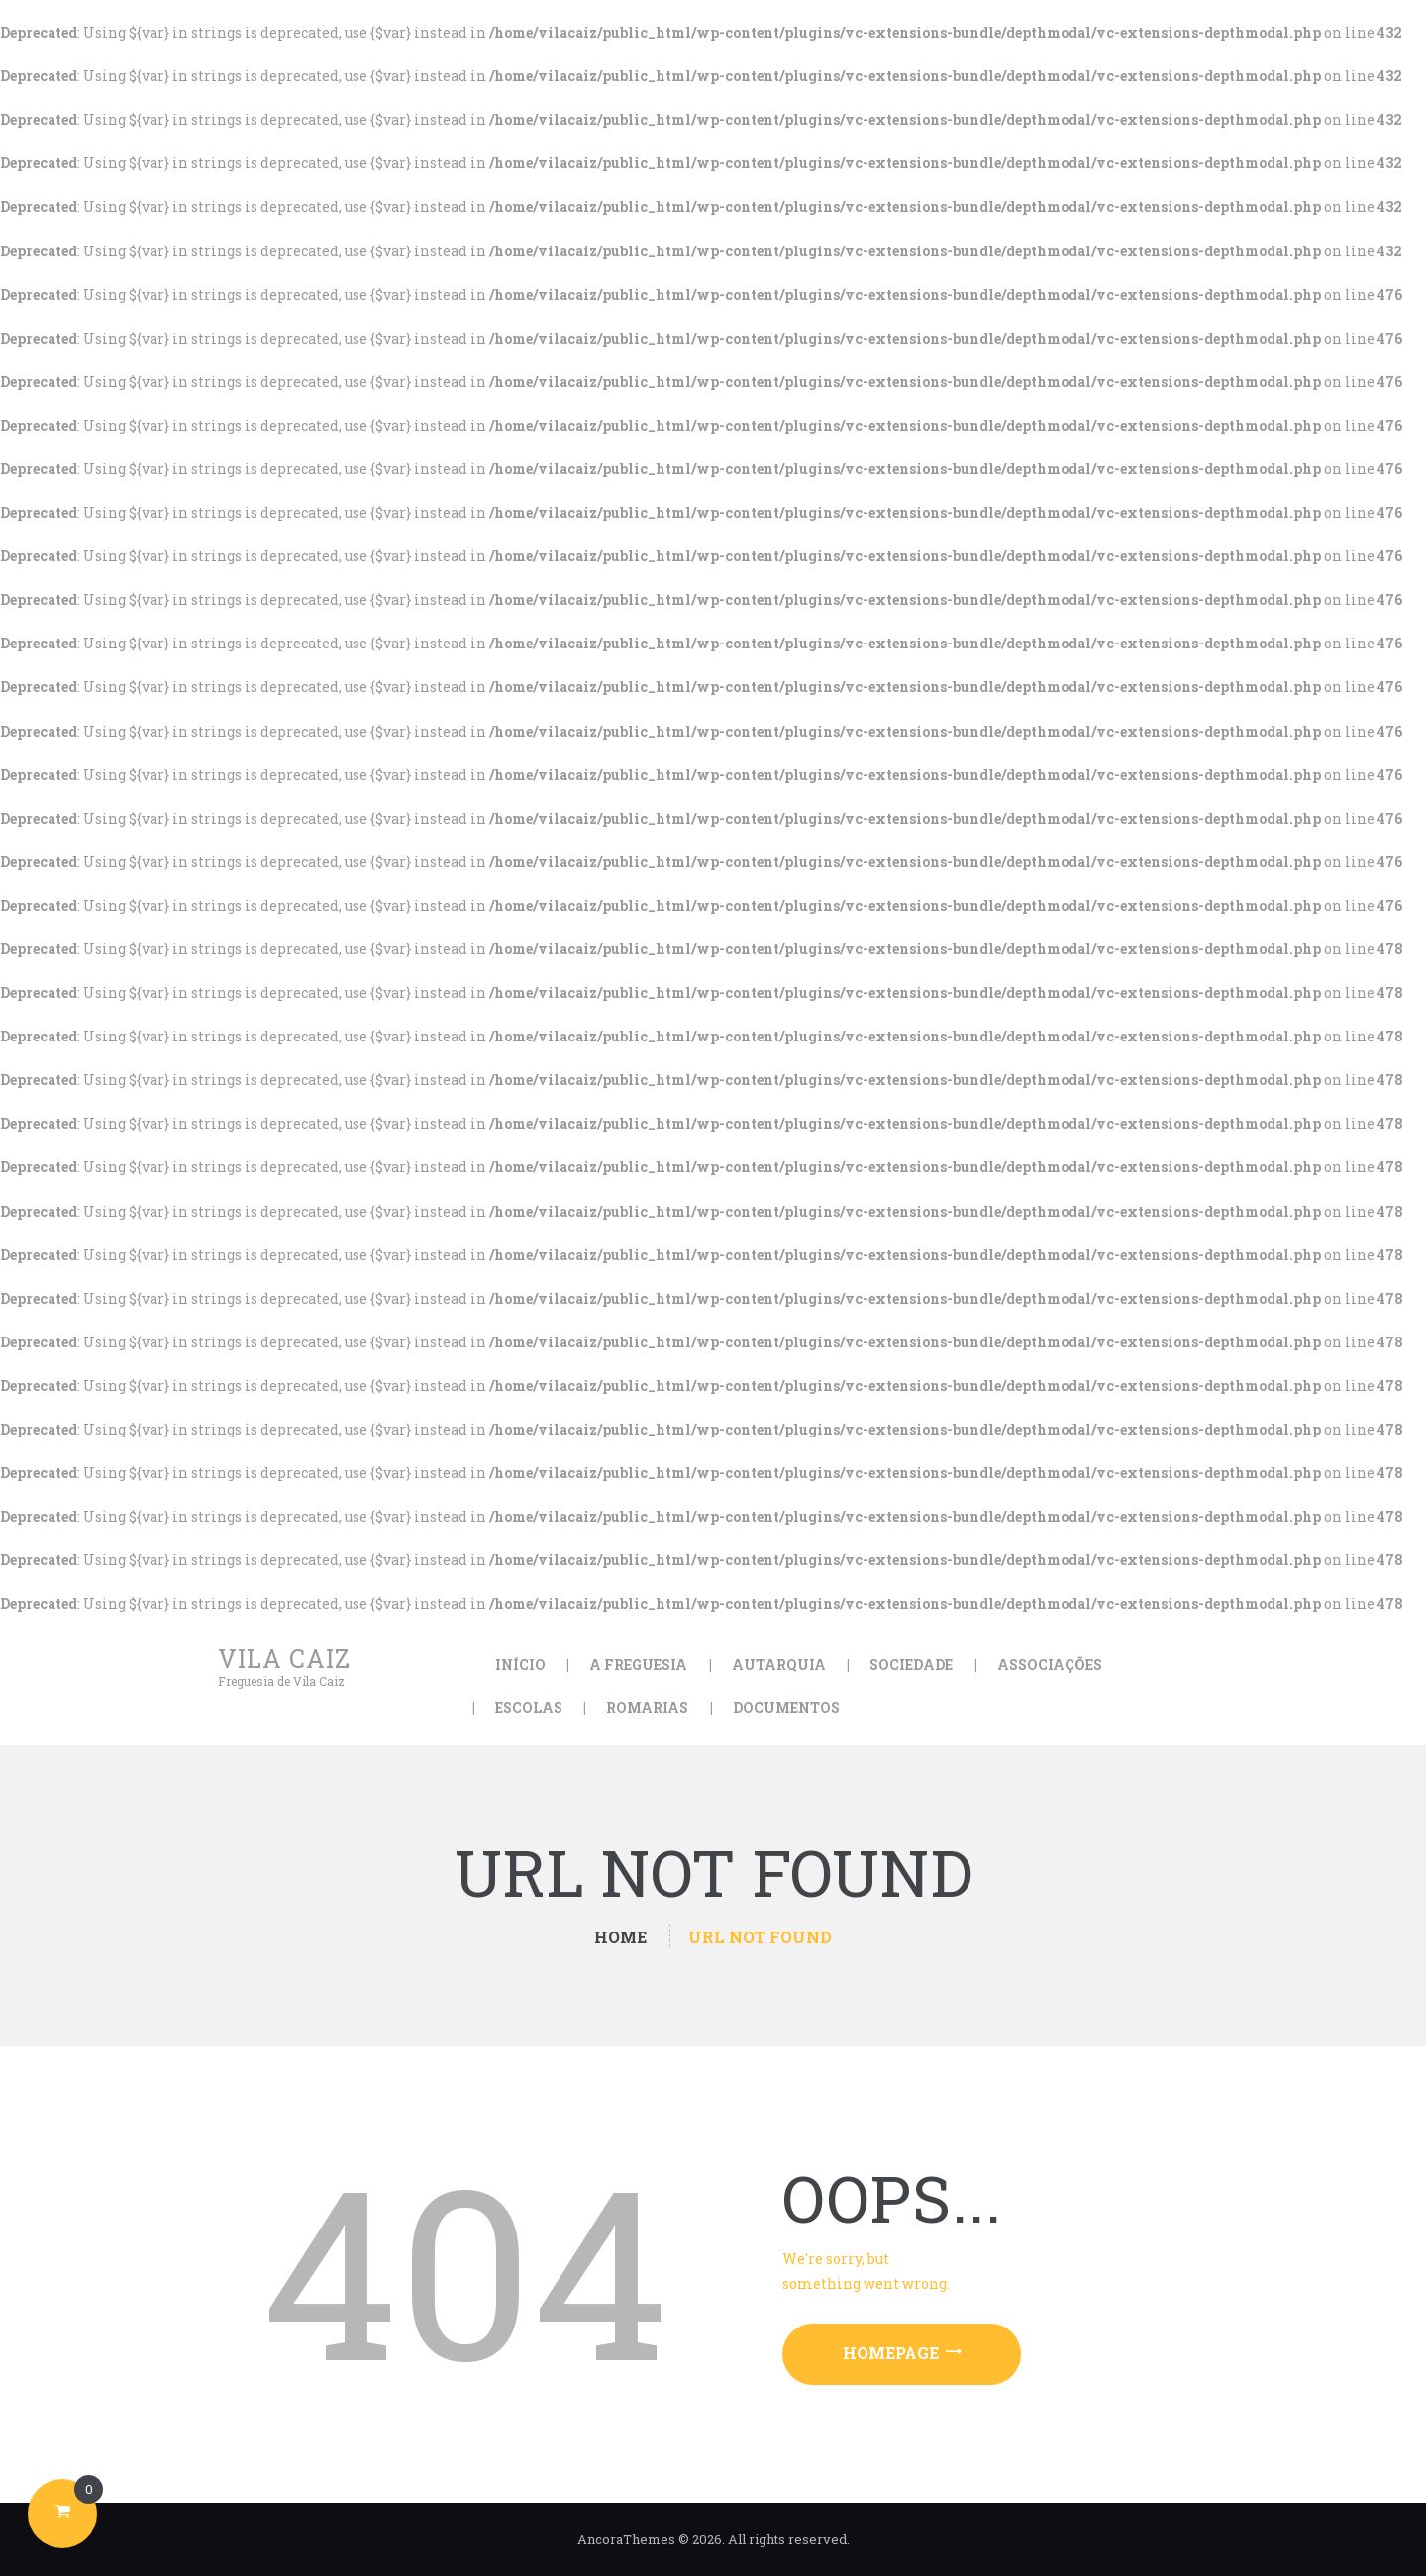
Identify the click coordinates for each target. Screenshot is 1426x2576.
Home (620, 1937)
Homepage (891, 2352)
